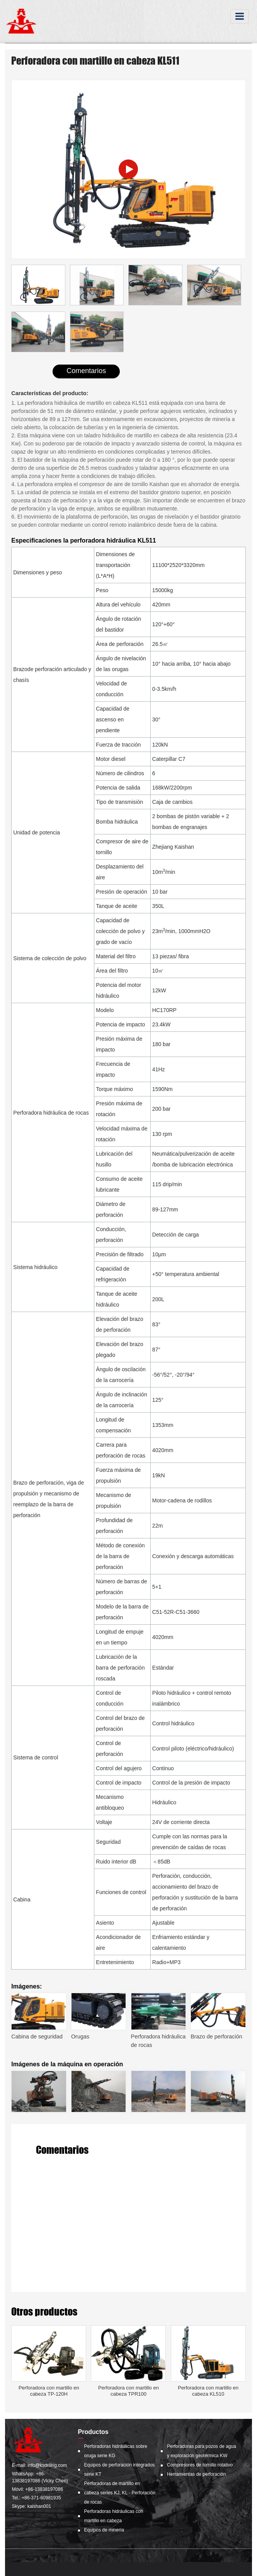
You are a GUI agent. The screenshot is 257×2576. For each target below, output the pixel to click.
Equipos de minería (104, 2530)
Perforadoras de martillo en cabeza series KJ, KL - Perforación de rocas (119, 2493)
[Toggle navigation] (239, 16)
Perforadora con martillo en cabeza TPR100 (128, 2391)
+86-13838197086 (44, 2489)
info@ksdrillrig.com (47, 2465)
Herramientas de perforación (196, 2474)
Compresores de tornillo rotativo (200, 2465)
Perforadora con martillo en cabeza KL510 (208, 2391)
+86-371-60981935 (41, 2498)
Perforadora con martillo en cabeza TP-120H (49, 2391)
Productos (93, 2432)
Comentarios (86, 371)
